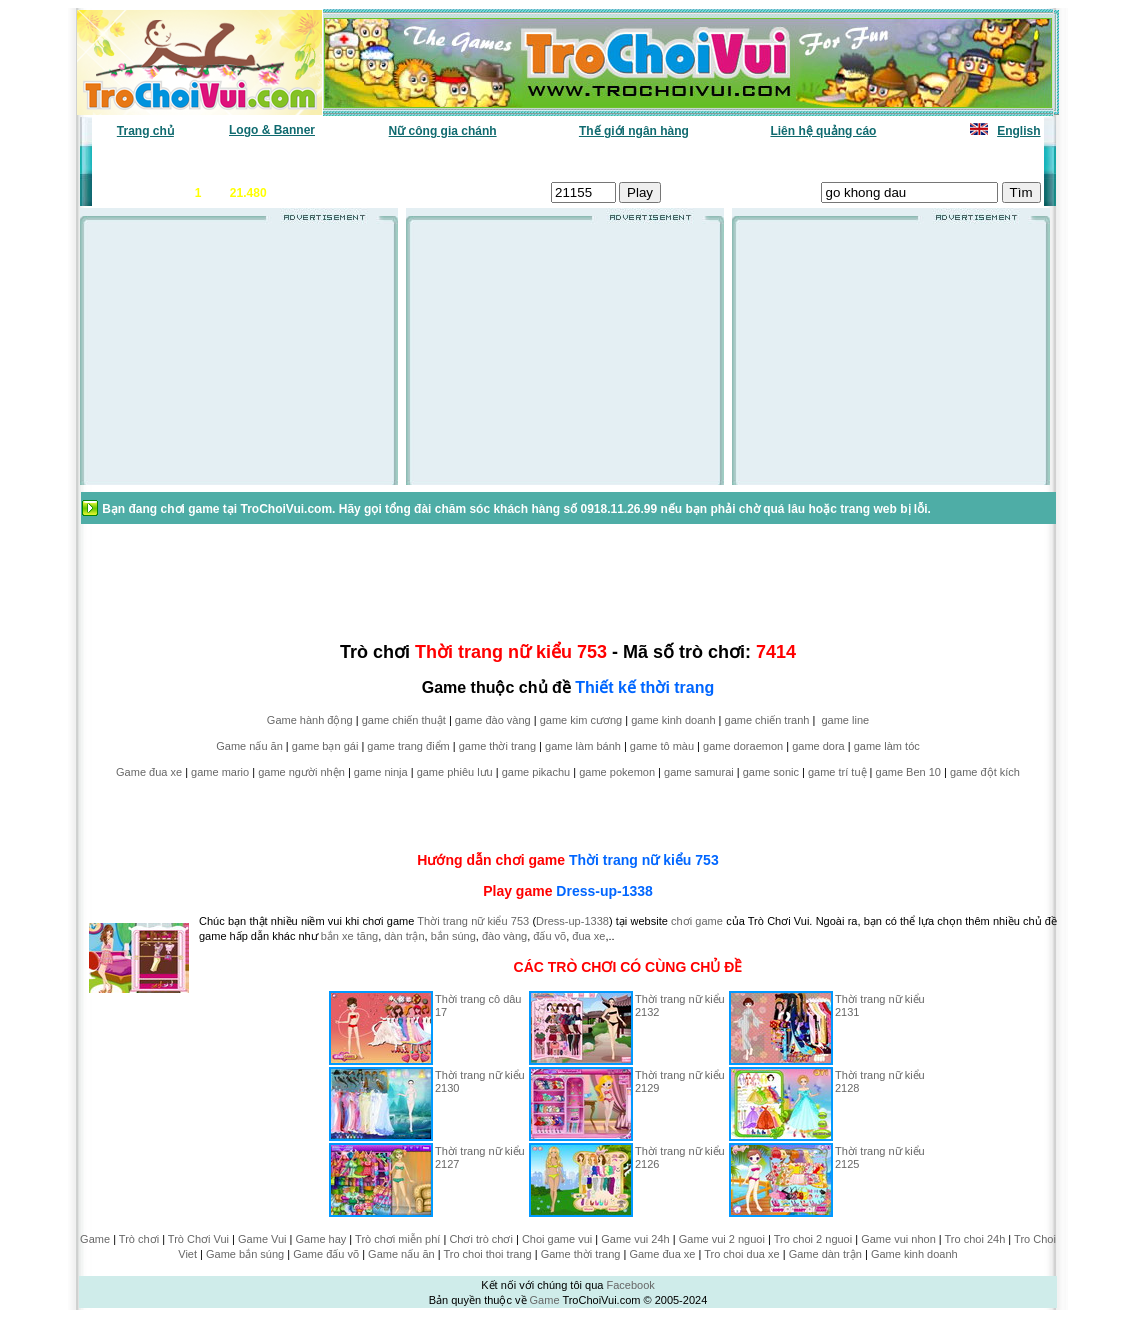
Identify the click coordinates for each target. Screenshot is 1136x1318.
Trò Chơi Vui (198, 1239)
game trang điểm (408, 746)
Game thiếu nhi (807, 161)
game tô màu (662, 746)
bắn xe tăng (349, 936)
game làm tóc (887, 746)
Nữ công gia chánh (443, 131)
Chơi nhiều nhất (373, 161)
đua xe (588, 936)
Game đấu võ (326, 1254)
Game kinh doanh (914, 1254)
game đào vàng (493, 720)
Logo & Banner (272, 130)
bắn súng (453, 936)
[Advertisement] (239, 359)
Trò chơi (139, 1239)
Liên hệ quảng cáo (823, 131)
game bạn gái (325, 746)
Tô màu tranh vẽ (985, 161)
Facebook (630, 1285)
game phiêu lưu (455, 772)
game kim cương (581, 720)
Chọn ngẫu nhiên (595, 161)
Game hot (894, 161)
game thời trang (497, 746)
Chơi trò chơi (481, 1239)
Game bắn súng (245, 1254)
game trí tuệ (837, 772)
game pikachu (536, 772)
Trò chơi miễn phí (397, 1239)
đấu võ (549, 936)
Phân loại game (482, 161)
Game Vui (262, 1239)
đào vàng (504, 936)
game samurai (699, 772)
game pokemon (617, 772)
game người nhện (301, 772)
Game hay (321, 1239)
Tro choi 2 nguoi (813, 1239)
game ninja (381, 772)
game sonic (771, 772)
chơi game (697, 921)
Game (95, 1239)
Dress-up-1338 (604, 891)
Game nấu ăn (249, 746)
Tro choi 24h (975, 1239)
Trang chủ (145, 131)
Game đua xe (149, 772)
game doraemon (743, 746)
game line (845, 720)
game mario (220, 772)
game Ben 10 (908, 772)
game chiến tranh (767, 720)
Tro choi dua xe (741, 1254)
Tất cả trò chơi (704, 161)
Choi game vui (557, 1239)
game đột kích (985, 772)
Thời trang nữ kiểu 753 (644, 860)
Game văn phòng (153, 161)
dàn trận (404, 936)
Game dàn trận (825, 1254)
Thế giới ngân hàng (634, 131)
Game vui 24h (635, 1239)
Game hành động (310, 720)
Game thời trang (581, 1254)
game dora (818, 746)
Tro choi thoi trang (487, 1254)
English (1018, 131)
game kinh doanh (673, 720)
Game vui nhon (898, 1239)
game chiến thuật (404, 720)
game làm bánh (583, 746)
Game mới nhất (265, 161)
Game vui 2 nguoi (722, 1239)
